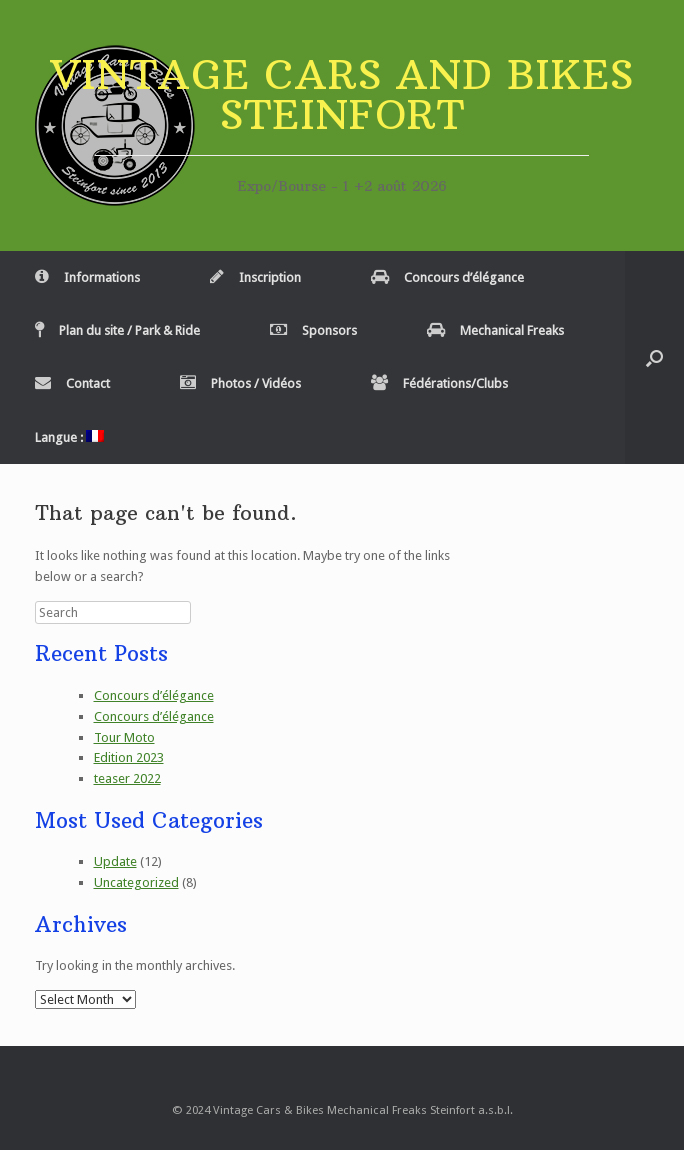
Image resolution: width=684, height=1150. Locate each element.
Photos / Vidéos (240, 383)
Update (115, 861)
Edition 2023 (129, 757)
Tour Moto (124, 737)
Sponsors (313, 330)
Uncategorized (136, 882)
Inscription (255, 277)
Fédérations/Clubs (439, 383)
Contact (72, 383)
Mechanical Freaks (495, 330)
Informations (87, 277)
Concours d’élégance (447, 277)
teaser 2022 (127, 778)
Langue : (69, 437)
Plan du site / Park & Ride (117, 330)
